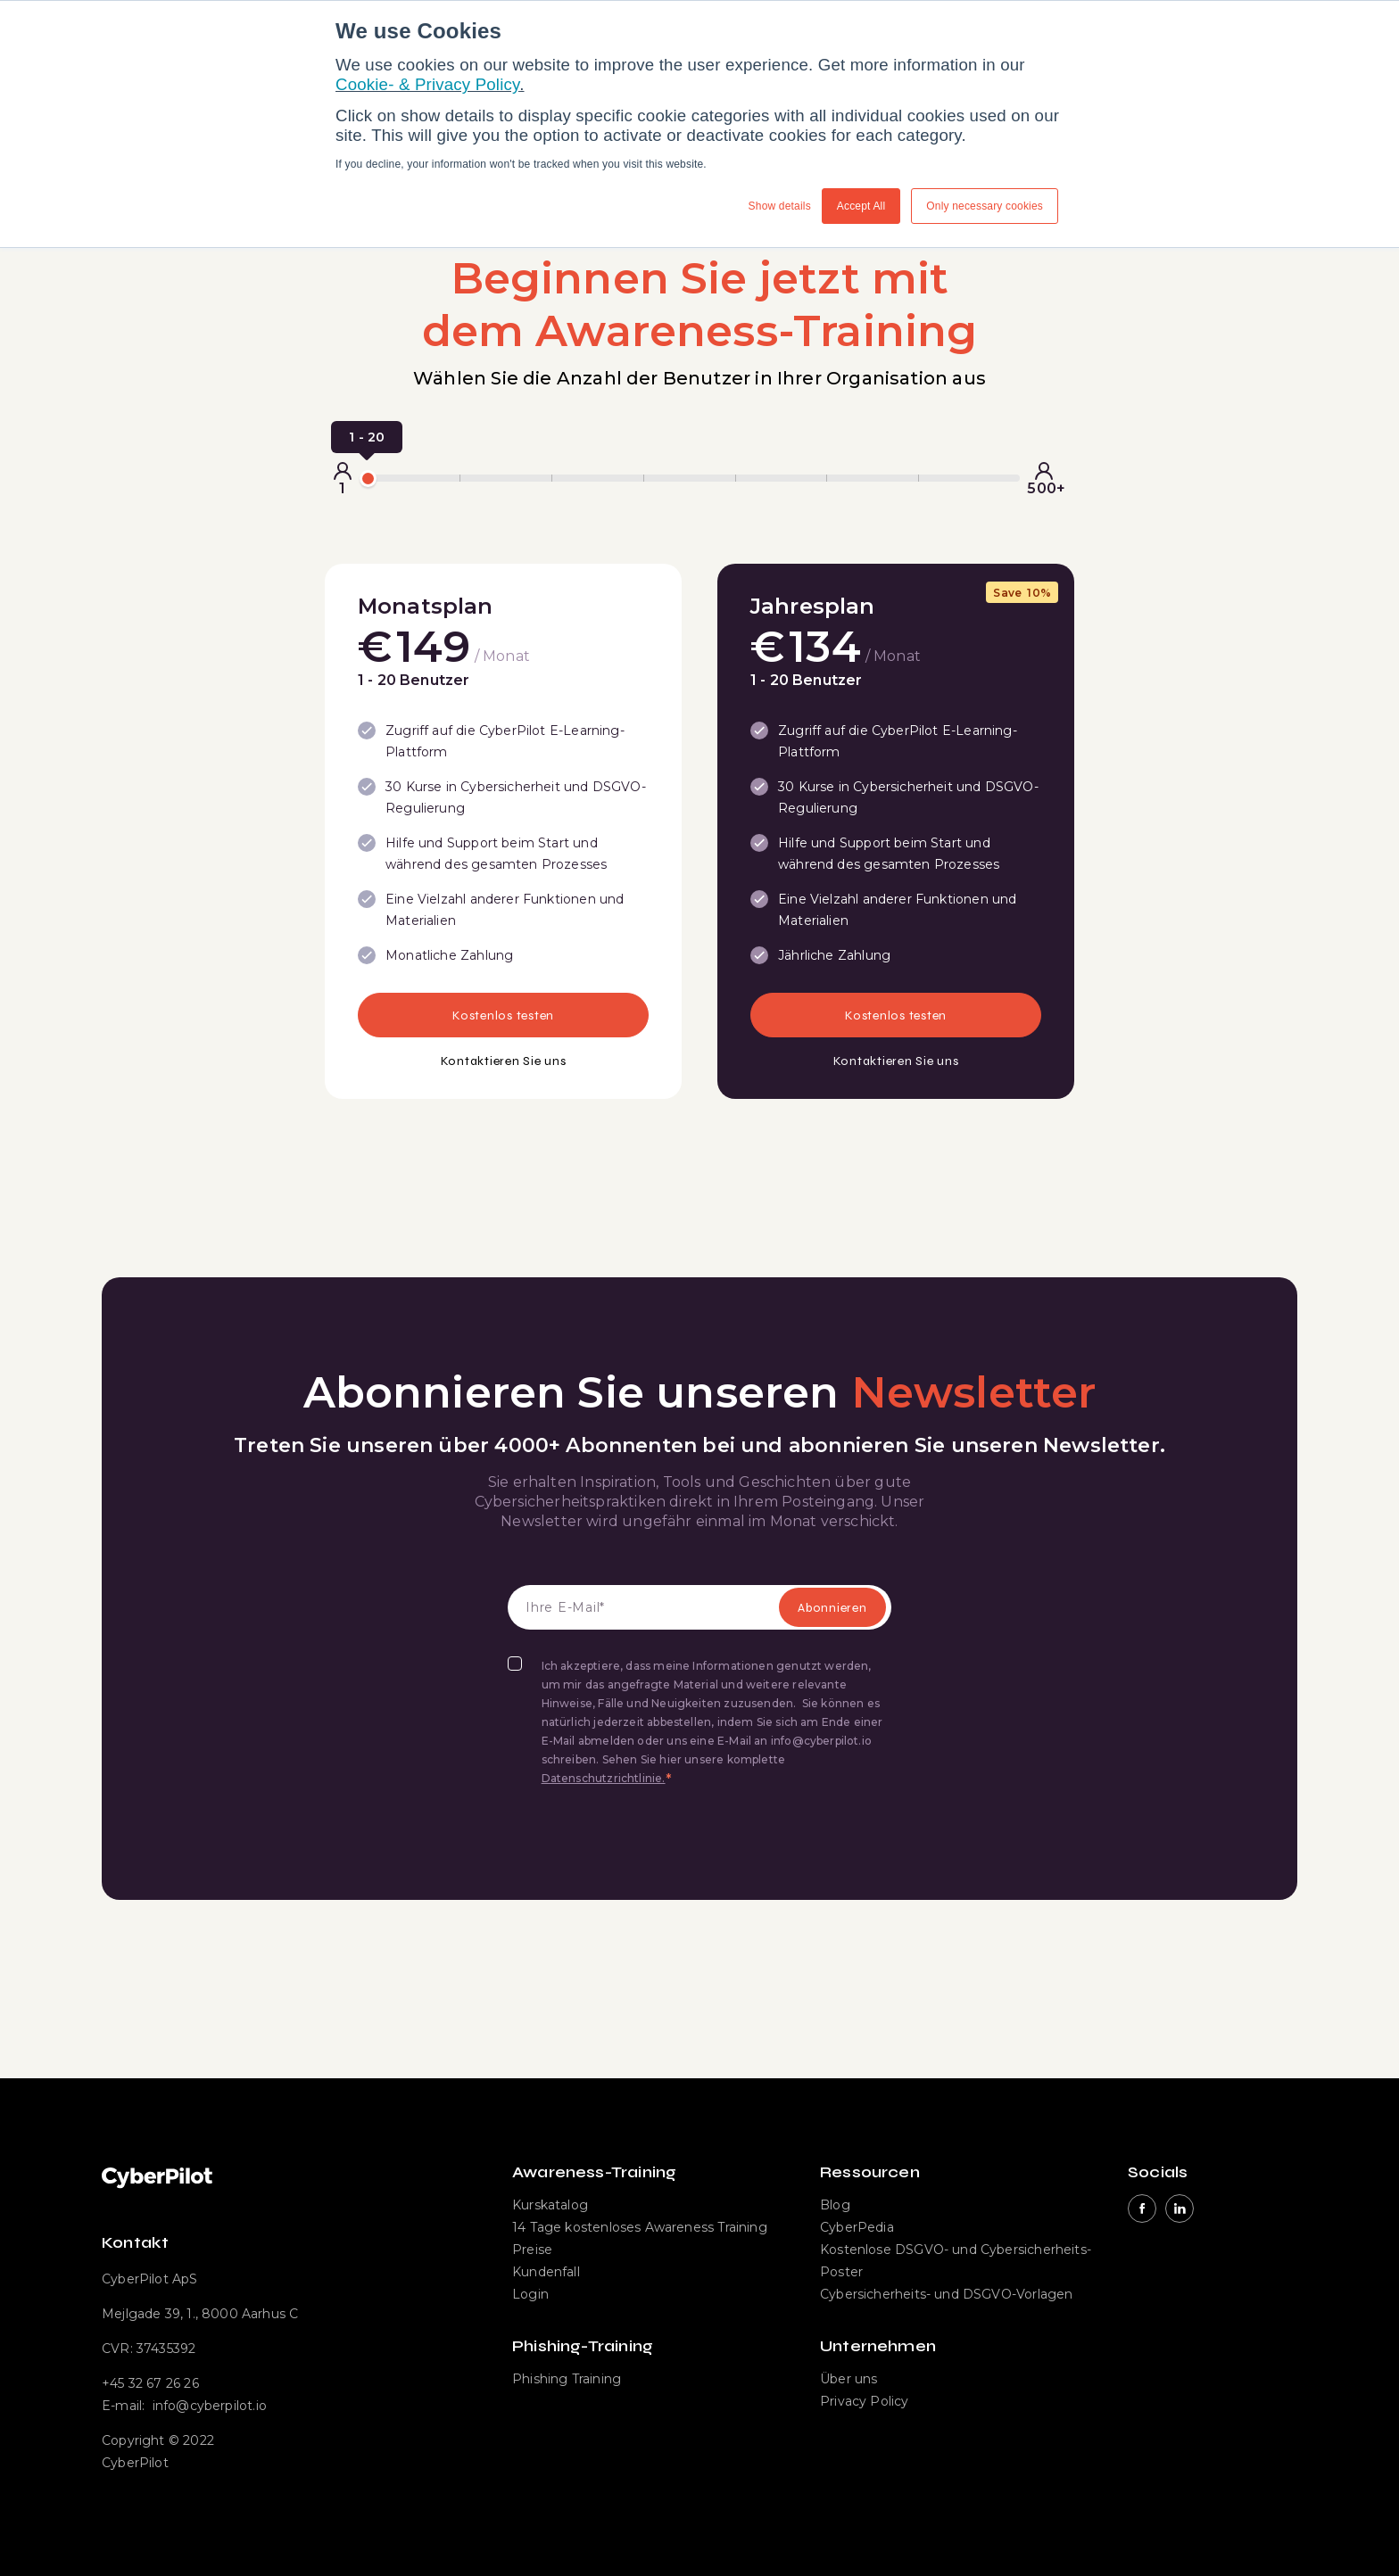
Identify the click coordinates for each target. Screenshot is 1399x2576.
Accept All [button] (861, 206)
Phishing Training (566, 2379)
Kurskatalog (550, 2205)
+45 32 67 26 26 (150, 2383)
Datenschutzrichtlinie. (604, 1778)
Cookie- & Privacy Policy (427, 84)
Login (530, 2294)
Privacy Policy (864, 2401)
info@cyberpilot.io (210, 2406)
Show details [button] (780, 206)
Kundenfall (546, 2272)
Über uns (848, 2379)
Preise (532, 2250)
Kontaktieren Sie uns (504, 1061)
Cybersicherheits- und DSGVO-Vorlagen (946, 2294)
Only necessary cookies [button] (984, 206)
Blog (835, 2205)
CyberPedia (857, 2227)
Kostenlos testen (503, 1015)
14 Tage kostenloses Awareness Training (639, 2227)
